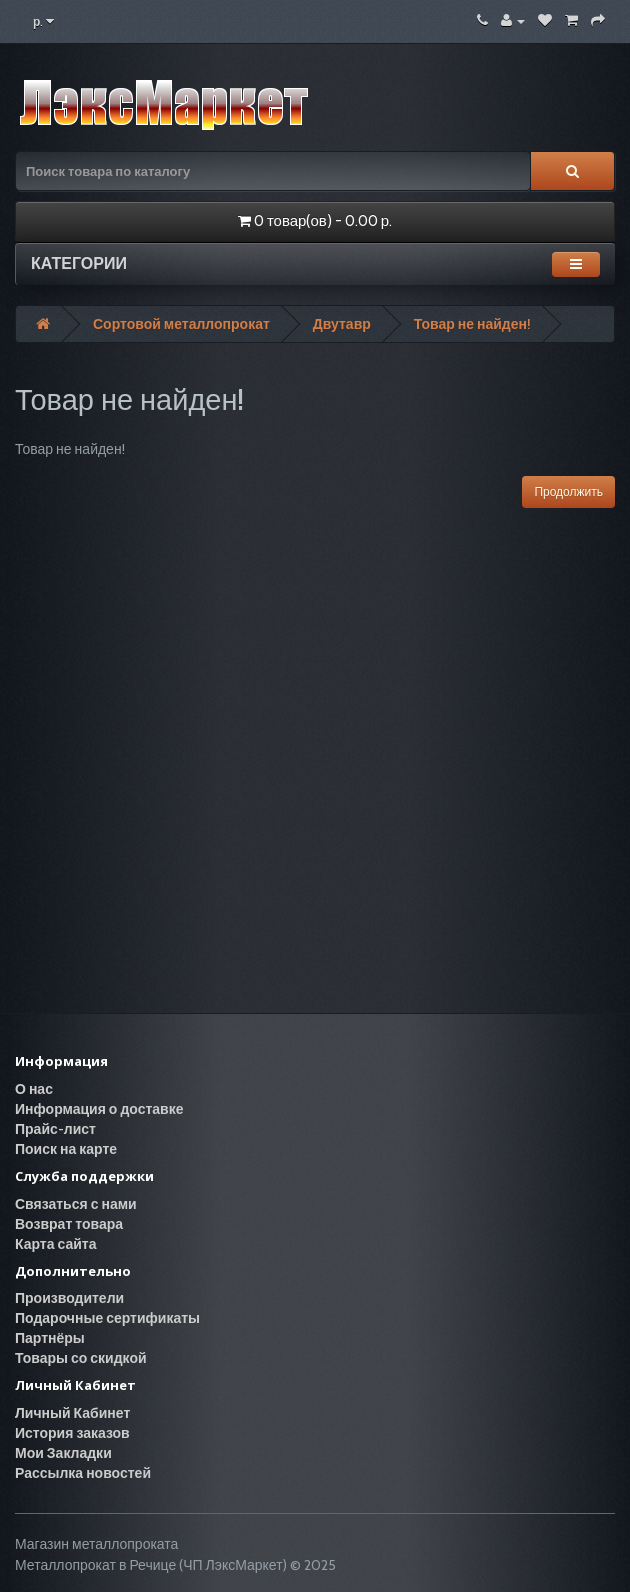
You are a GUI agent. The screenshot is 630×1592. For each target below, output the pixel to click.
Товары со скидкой (81, 1358)
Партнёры (50, 1338)
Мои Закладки (63, 1453)
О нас (34, 1089)
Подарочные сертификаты (107, 1318)
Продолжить (568, 491)
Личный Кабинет (72, 1413)
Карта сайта (56, 1244)
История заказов (72, 1433)
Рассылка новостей (83, 1473)
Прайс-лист (55, 1129)
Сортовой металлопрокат (181, 324)
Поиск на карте (66, 1149)
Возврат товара (69, 1224)
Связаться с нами (76, 1204)
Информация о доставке (99, 1109)
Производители (69, 1298)
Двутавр (342, 324)
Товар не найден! (472, 324)
